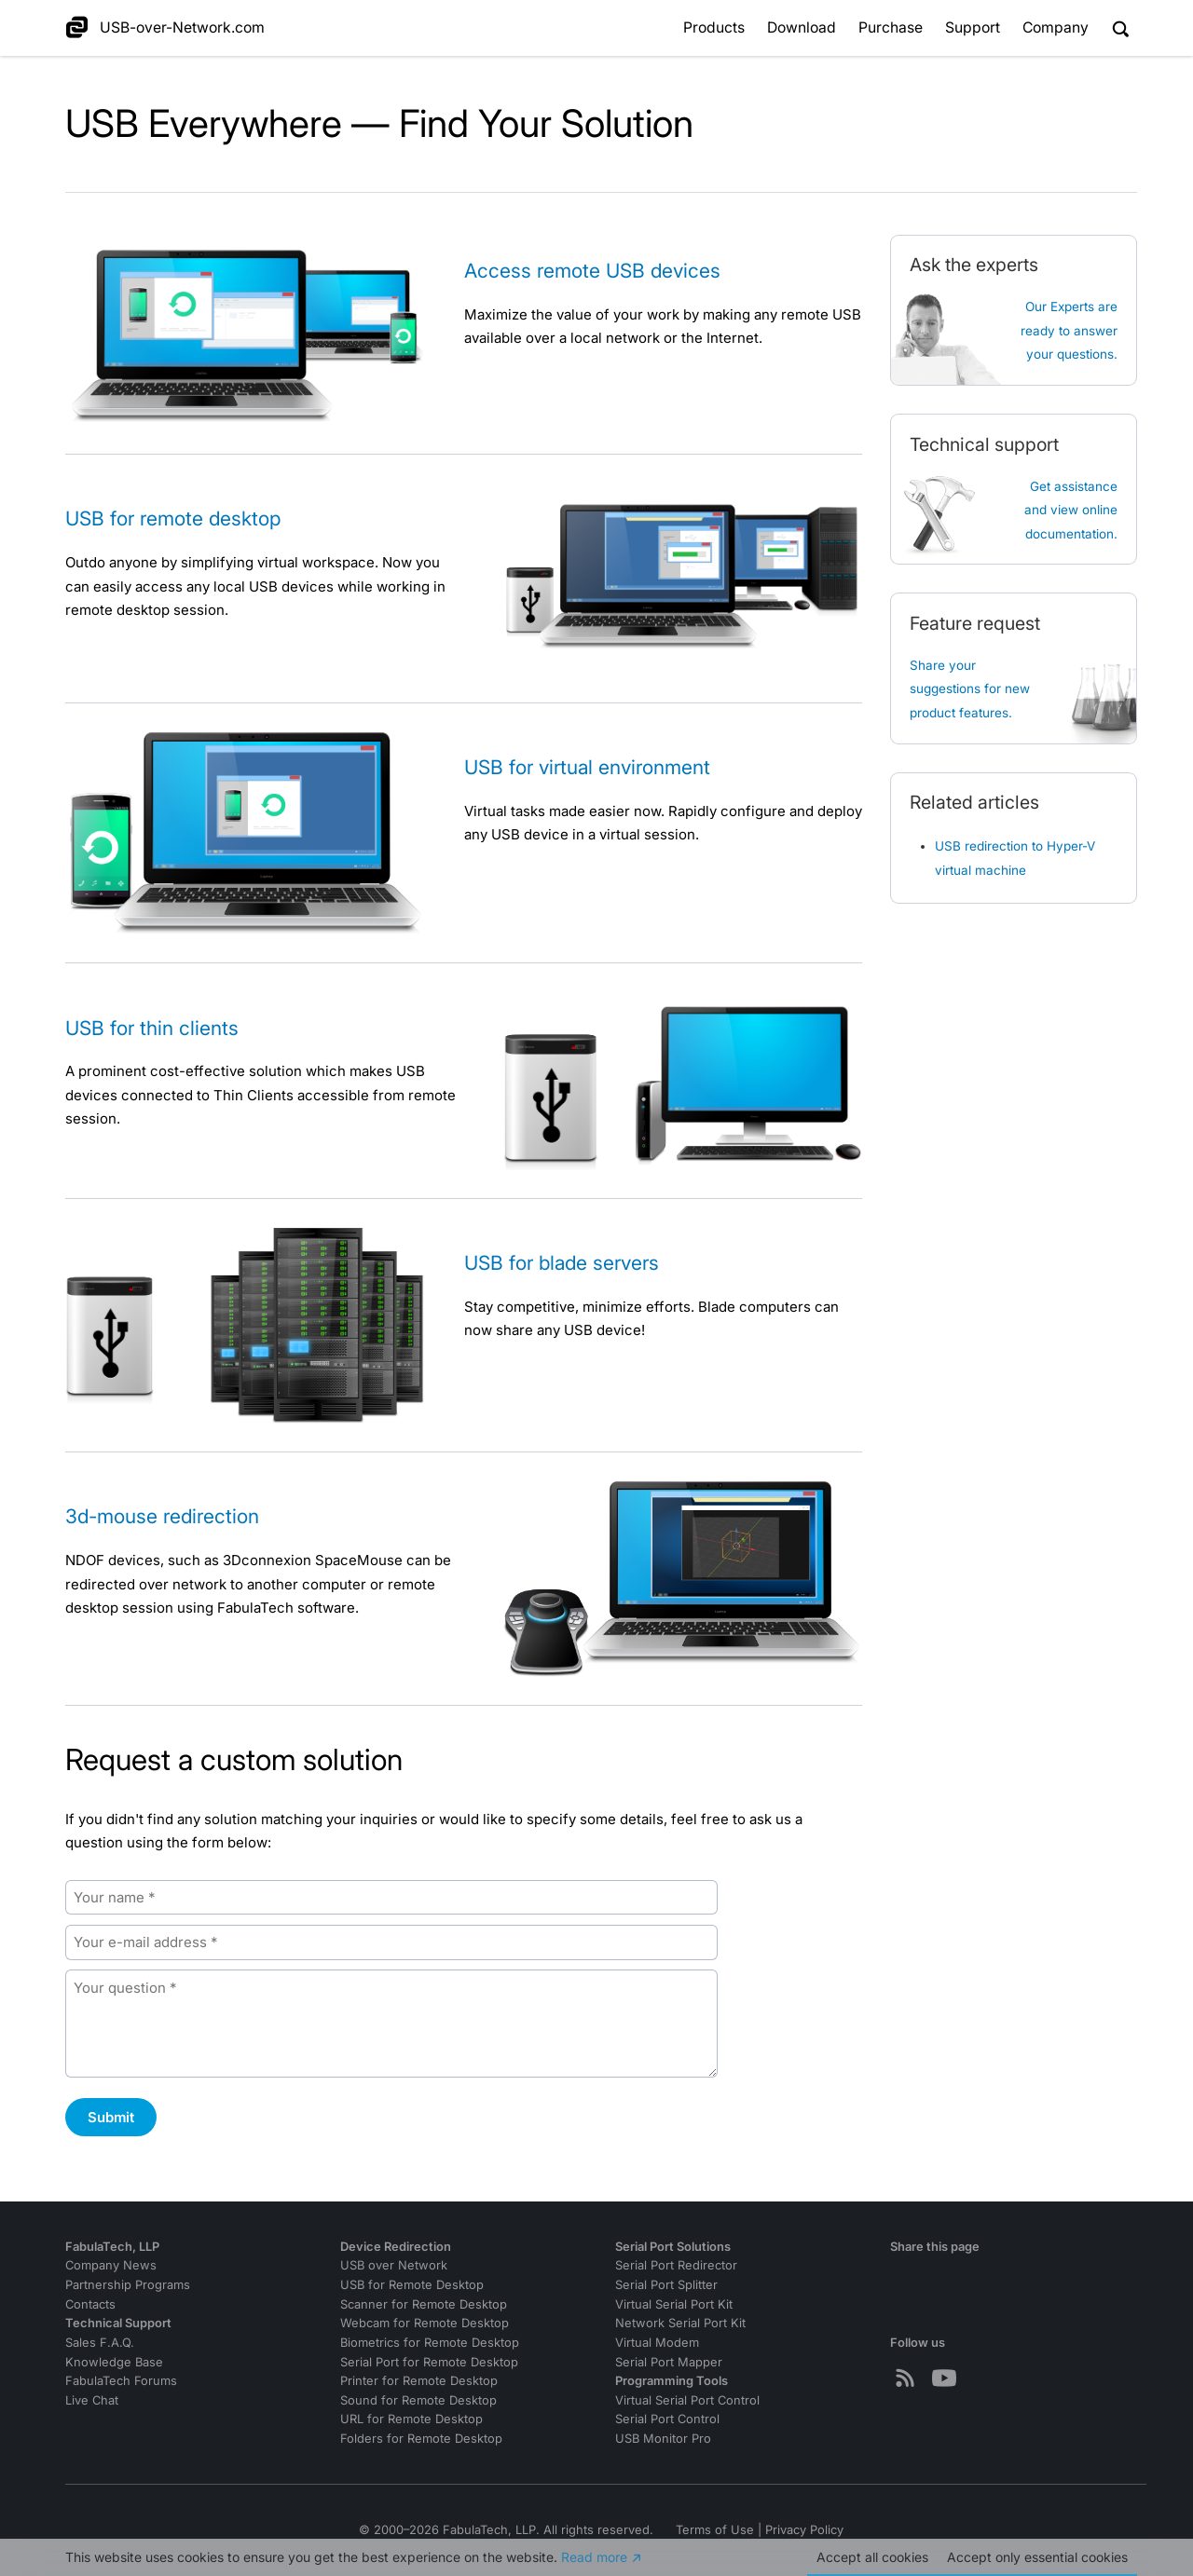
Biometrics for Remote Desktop (429, 2343)
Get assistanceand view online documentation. (1071, 510)
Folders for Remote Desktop (421, 2439)
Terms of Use (715, 2530)
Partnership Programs (127, 2285)
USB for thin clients (152, 1028)
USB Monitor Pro (663, 2439)
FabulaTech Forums (121, 2381)
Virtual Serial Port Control (687, 2400)
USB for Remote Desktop (412, 2285)
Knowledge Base (114, 2362)
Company (1055, 27)
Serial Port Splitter (666, 2285)
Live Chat (91, 2400)
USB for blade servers (561, 1262)
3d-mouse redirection (162, 1516)
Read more (594, 2557)
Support (972, 27)
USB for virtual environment (587, 767)
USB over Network (393, 2265)
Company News (111, 2265)
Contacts (90, 2304)
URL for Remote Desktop (411, 2419)
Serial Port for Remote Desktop (429, 2362)
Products (714, 27)
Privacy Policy (804, 2530)
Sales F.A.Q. (99, 2343)
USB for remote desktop (173, 518)
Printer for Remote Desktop (419, 2381)
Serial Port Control (667, 2419)
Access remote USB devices (592, 270)
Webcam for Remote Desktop (424, 2323)
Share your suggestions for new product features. (970, 689)
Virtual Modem (657, 2343)
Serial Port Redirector (676, 2265)
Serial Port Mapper (668, 2362)
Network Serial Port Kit (680, 2323)
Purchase (890, 27)
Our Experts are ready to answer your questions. (1069, 330)
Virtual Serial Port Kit (674, 2304)
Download (801, 27)
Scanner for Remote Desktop (423, 2304)
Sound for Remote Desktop (418, 2400)
